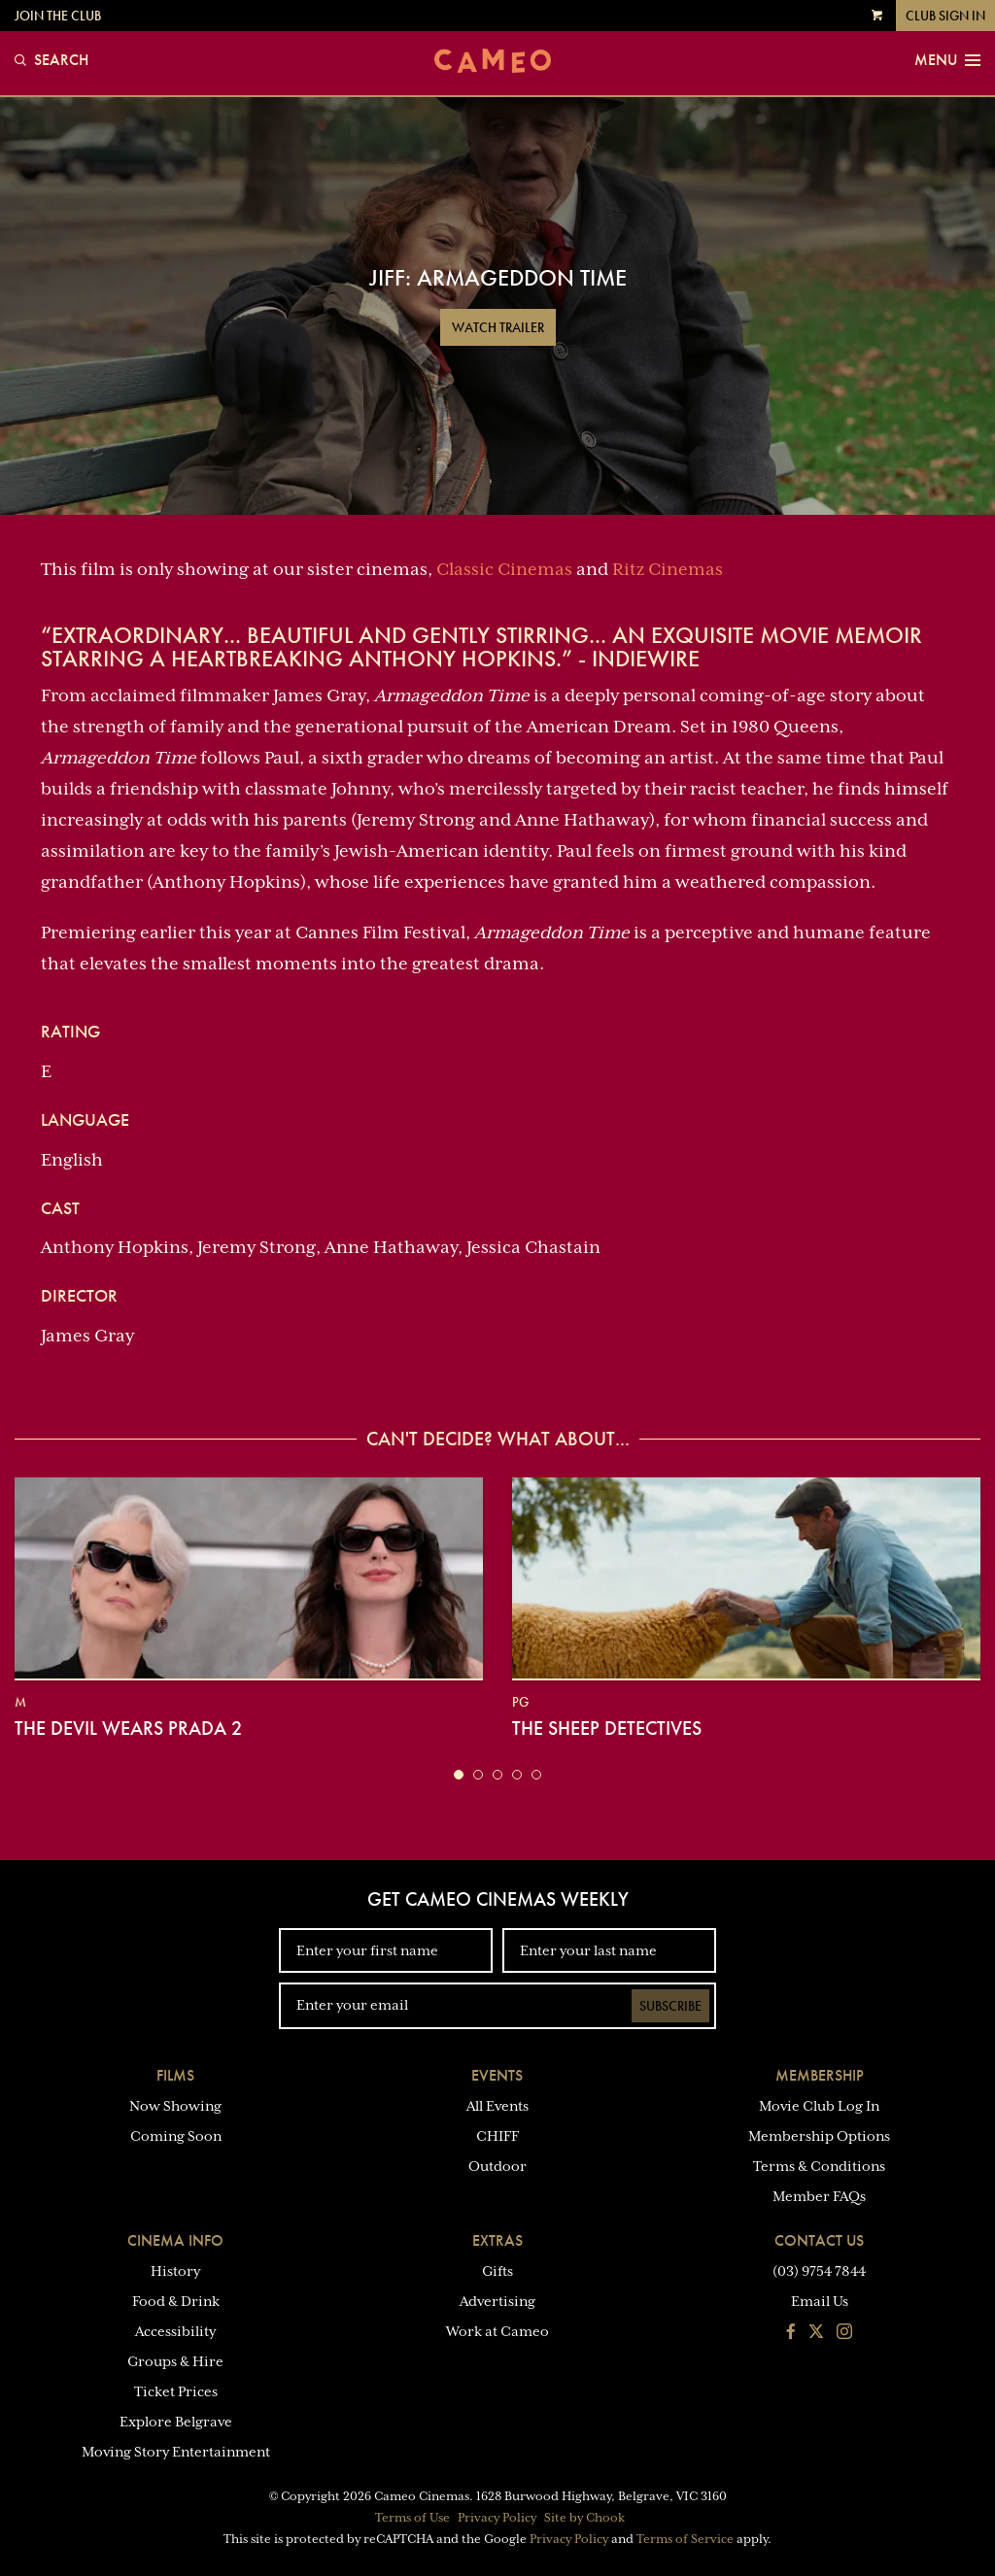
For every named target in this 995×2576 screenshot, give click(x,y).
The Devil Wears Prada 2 (128, 1728)
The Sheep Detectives (607, 1728)
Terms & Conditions (819, 2166)
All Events (497, 2106)
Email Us (819, 2301)
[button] (458, 1774)
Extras (497, 2240)
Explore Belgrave (176, 2421)
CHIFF (497, 2136)
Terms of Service (685, 2539)
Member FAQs (819, 2196)
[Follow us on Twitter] (816, 2333)
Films (175, 2075)
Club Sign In (945, 15)
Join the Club (58, 15)
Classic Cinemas (504, 569)
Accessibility (175, 2331)
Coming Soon (176, 2136)
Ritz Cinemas (667, 569)
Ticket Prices (176, 2391)
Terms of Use (412, 2518)
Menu (947, 60)
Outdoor (497, 2166)
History (175, 2271)
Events (497, 2075)
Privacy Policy (497, 2518)
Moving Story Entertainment (176, 2451)
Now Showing (175, 2106)
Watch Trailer (498, 327)
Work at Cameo (497, 2331)
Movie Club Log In (819, 2106)
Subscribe (670, 2006)
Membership (819, 2075)
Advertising (497, 2301)
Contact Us (819, 2240)
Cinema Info (175, 2240)
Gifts (497, 2271)
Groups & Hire (175, 2361)
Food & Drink (176, 2301)
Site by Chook (584, 2518)
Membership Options (819, 2136)
